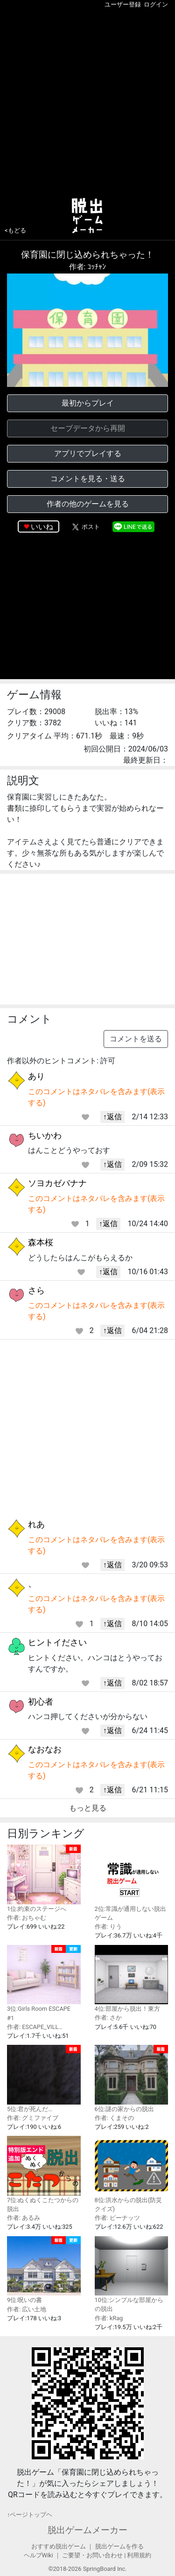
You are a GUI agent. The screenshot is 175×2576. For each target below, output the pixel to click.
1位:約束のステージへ (44, 1878)
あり (36, 1076)
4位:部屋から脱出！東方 (131, 1979)
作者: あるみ (23, 2217)
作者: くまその (114, 2117)
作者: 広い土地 (26, 2309)
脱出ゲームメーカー (87, 2530)
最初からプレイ (88, 403)
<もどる (15, 230)
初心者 (40, 1701)
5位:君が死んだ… (44, 2079)
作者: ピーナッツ (117, 2217)
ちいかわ (45, 1135)
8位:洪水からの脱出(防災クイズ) (131, 2174)
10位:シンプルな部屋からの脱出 (131, 2274)
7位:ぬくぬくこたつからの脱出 (44, 2174)
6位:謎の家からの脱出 (131, 2079)
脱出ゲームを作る (119, 2546)
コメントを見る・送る (87, 478)
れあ (36, 1524)
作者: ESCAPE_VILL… (35, 2026)
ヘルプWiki (38, 2555)
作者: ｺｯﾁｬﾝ (87, 266)
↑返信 (112, 1116)
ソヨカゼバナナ (57, 1183)
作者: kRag (109, 2318)
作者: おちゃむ (26, 1917)
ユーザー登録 (123, 4)
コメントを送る (136, 1038)
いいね (42, 526)
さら (36, 1290)
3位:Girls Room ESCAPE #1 (44, 1983)
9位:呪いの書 (44, 2270)
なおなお (45, 1749)
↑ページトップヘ (29, 2514)
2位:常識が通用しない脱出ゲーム (131, 1883)
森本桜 (40, 1242)
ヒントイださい (57, 1642)
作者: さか (108, 2017)
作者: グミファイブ (32, 2117)
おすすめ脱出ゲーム (58, 2546)
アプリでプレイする (87, 453)
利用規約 (139, 2555)
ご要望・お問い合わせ (92, 2555)
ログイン (156, 4)
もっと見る (87, 1808)
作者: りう (108, 1926)
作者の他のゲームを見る (88, 503)
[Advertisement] (87, 101)
